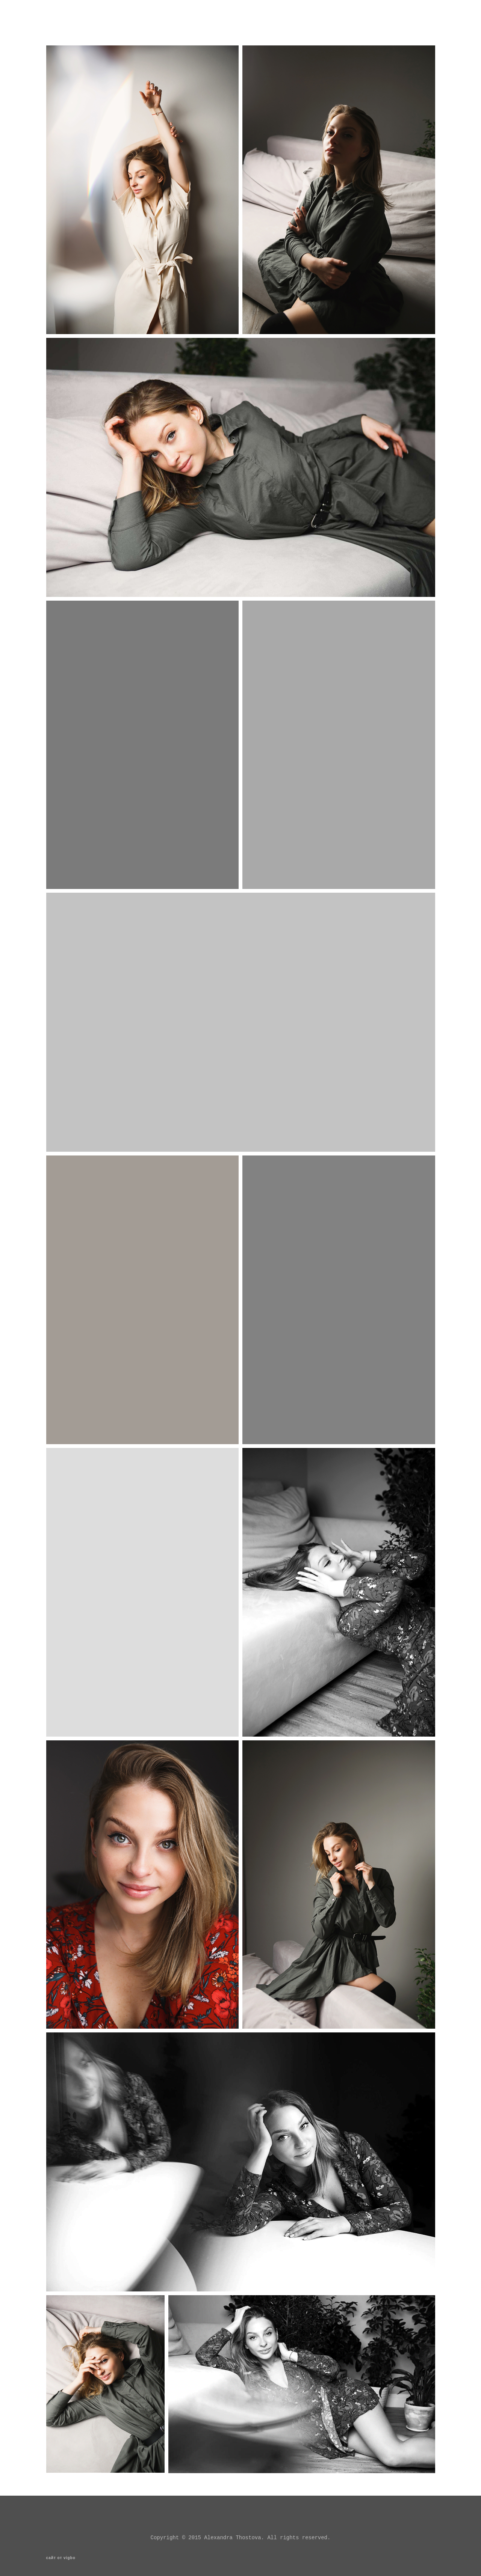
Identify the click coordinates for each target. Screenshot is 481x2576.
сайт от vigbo (61, 2558)
